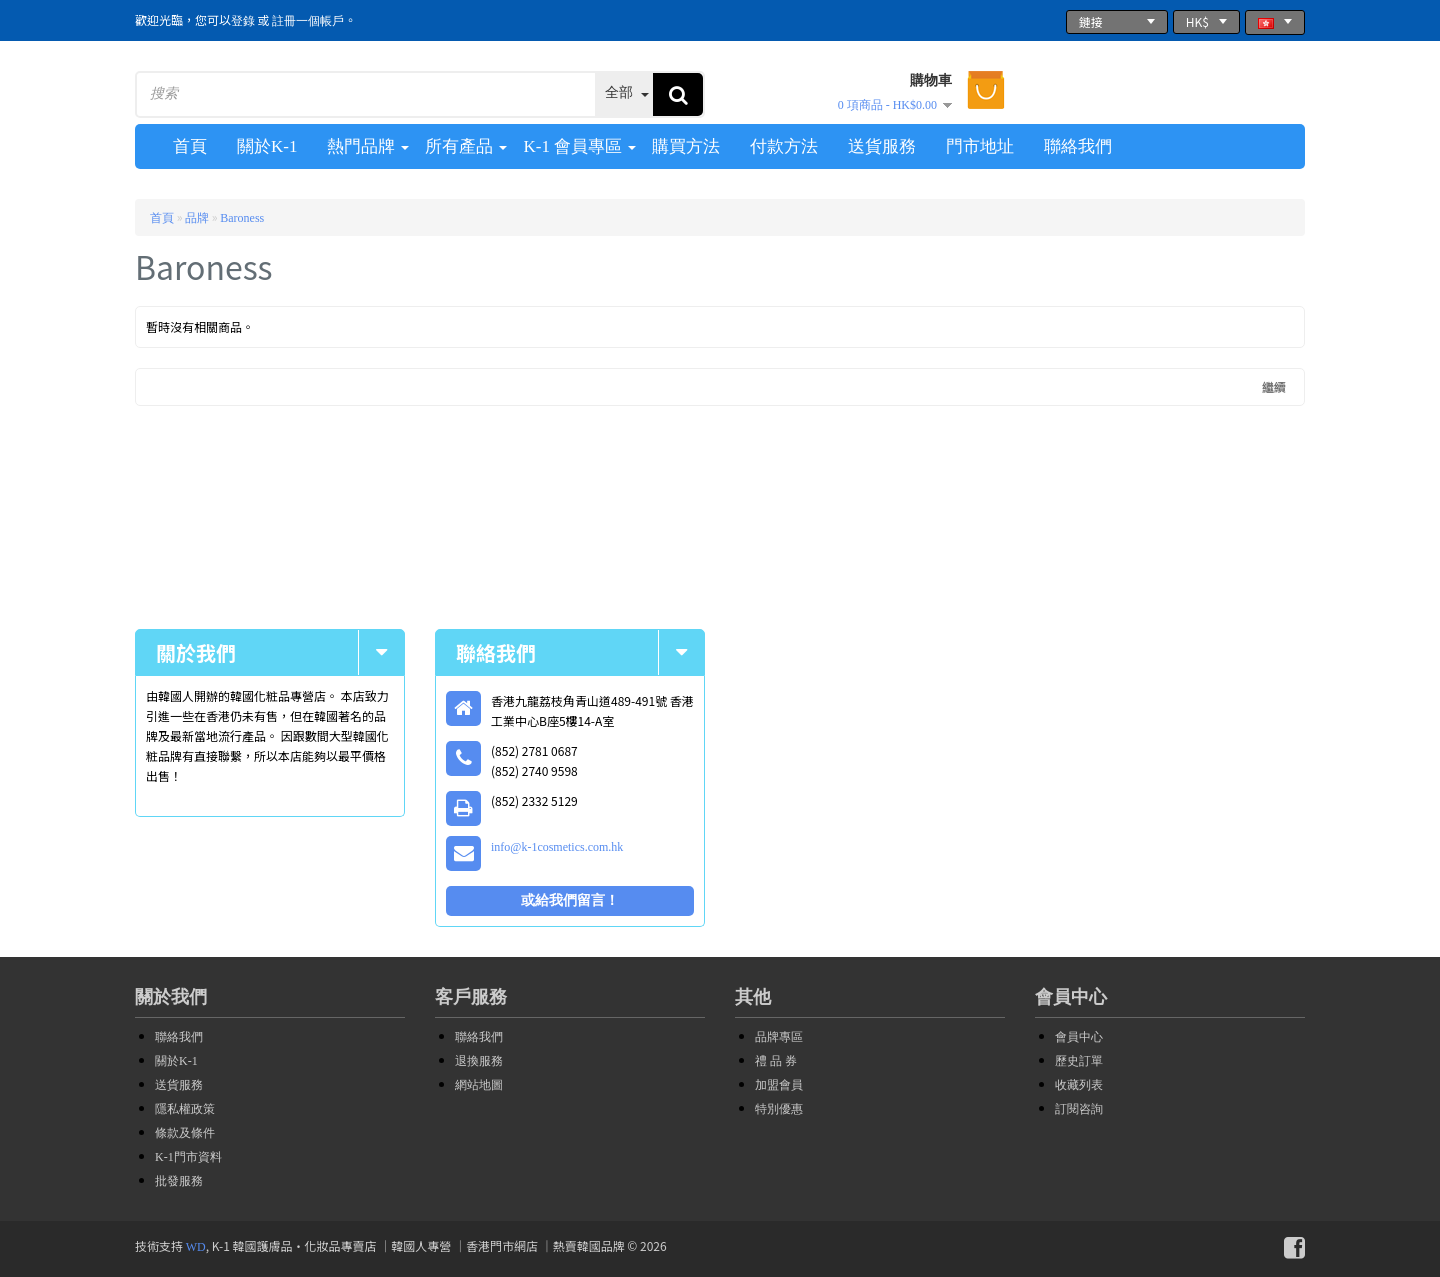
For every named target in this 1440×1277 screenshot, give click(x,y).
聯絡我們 (179, 1037)
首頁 (162, 218)
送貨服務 (179, 1085)
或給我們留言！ (570, 900)
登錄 (243, 21)
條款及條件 (185, 1133)
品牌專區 (779, 1037)
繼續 (1274, 386)
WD (196, 1247)
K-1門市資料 (188, 1157)
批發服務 (179, 1181)
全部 (619, 92)
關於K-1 (176, 1061)
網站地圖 (479, 1085)
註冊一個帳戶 (308, 21)
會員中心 (1079, 1037)
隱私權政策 (185, 1109)
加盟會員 (779, 1085)
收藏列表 (1079, 1085)
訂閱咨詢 (1079, 1109)
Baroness (242, 218)
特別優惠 (779, 1109)
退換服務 (479, 1061)
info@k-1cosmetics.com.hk (557, 847)
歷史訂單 (1079, 1061)
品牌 (197, 218)
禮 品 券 (776, 1061)
